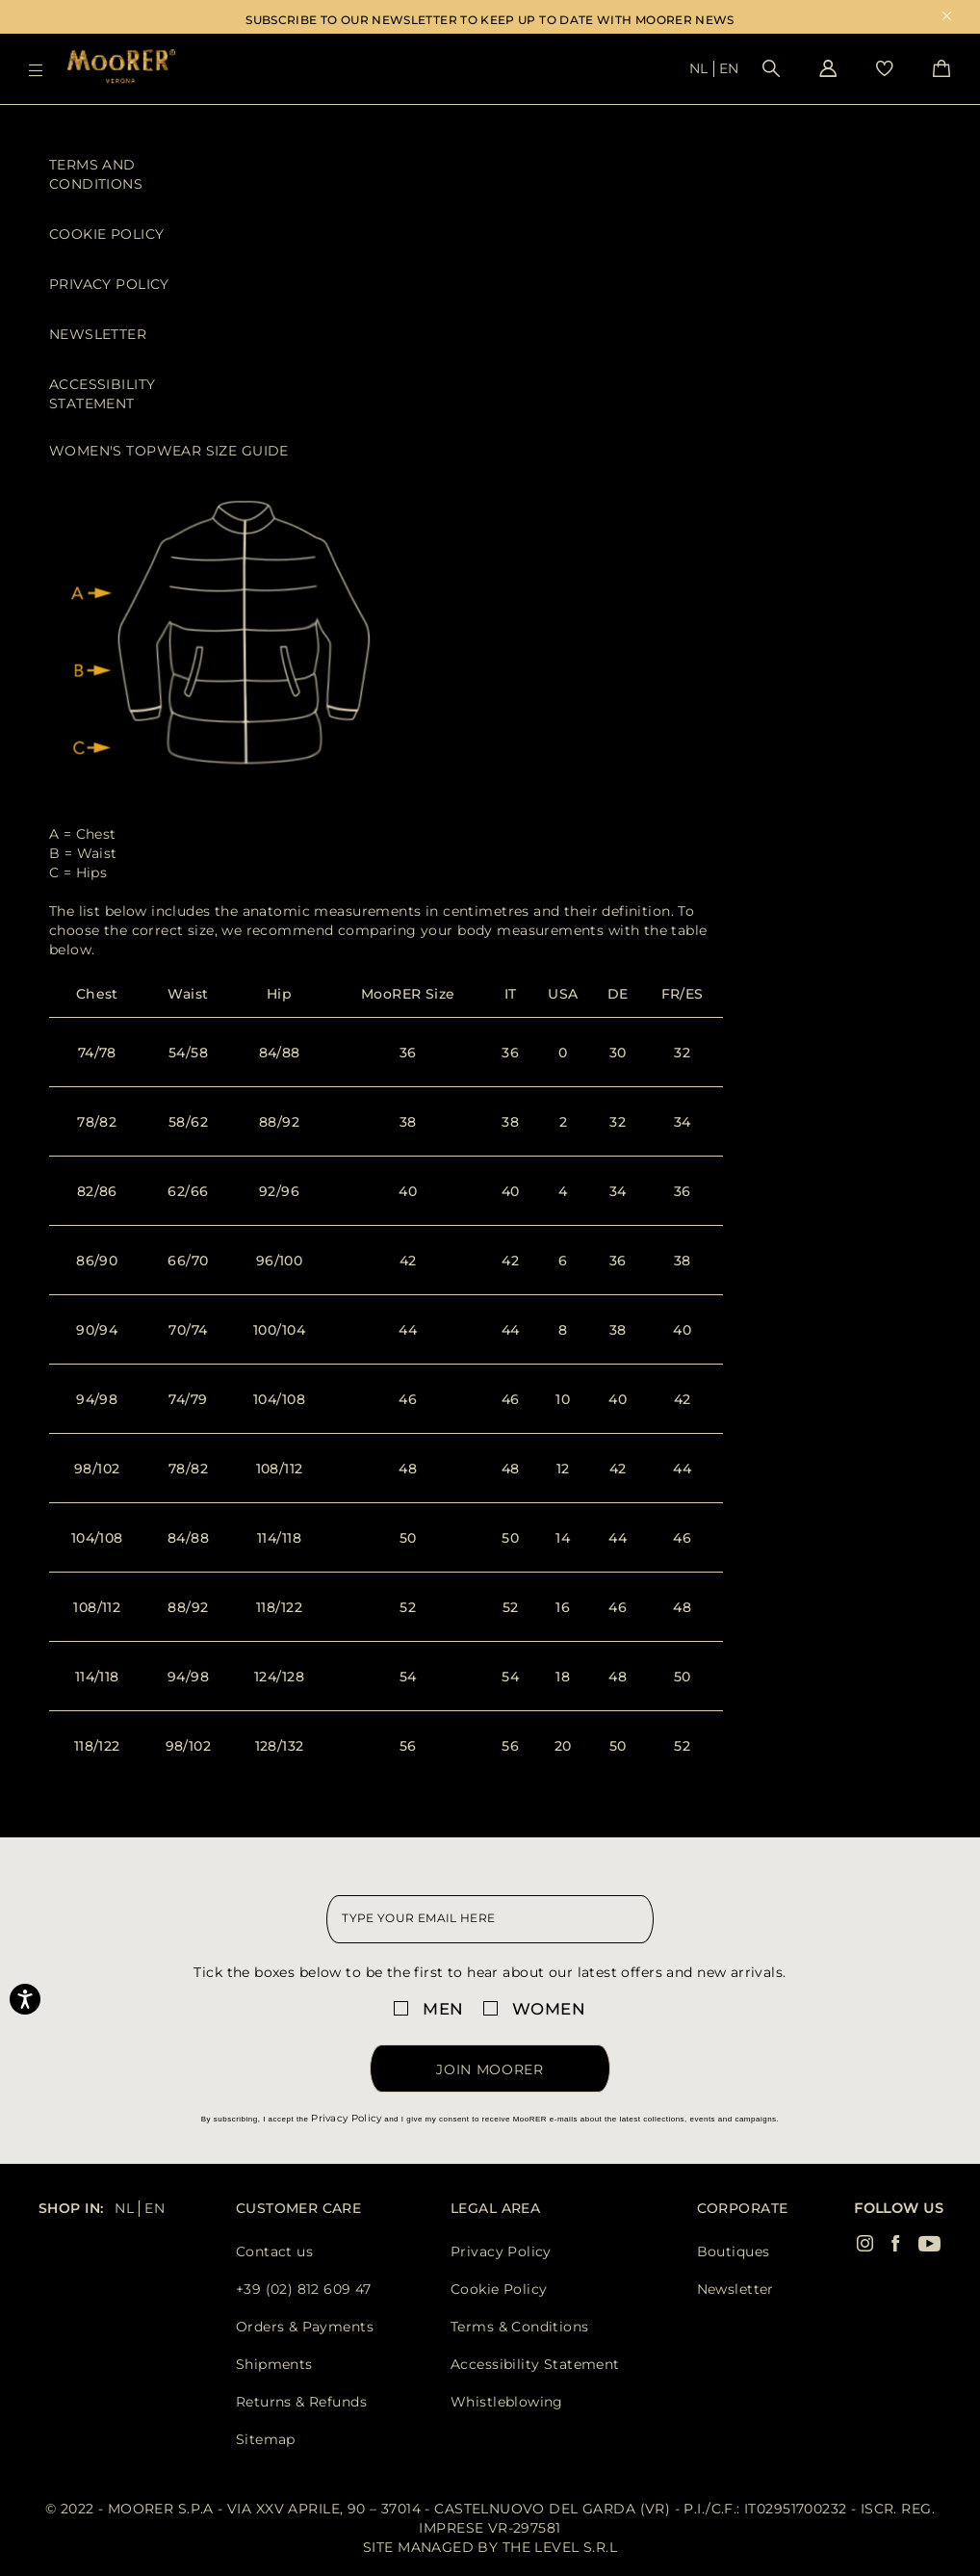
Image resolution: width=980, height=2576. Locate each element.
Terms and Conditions (95, 174)
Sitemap (266, 2439)
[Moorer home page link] (121, 68)
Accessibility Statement (102, 394)
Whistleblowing (507, 2401)
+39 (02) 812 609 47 (304, 2289)
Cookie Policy (106, 234)
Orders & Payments (305, 2326)
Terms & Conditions (520, 2326)
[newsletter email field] (489, 1919)
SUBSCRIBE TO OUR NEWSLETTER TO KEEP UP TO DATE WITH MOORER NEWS (490, 20)
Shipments (274, 2364)
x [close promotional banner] (946, 18)
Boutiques (733, 2251)
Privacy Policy (109, 284)
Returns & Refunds (301, 2401)
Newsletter (97, 334)
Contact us (274, 2251)
